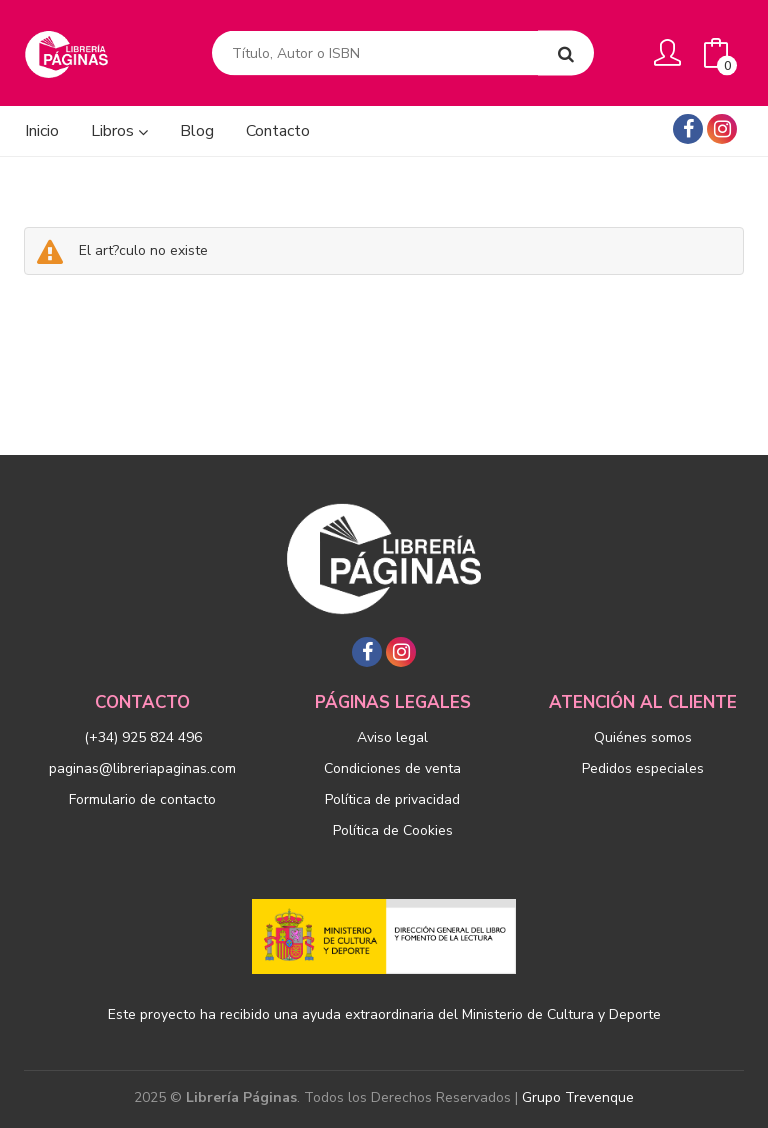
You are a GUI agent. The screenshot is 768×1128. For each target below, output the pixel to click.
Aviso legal (392, 737)
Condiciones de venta (392, 768)
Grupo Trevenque (578, 1097)
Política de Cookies (393, 830)
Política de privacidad (392, 799)
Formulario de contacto (142, 799)
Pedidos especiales (643, 768)
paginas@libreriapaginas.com (142, 768)
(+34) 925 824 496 (143, 737)
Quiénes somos (643, 737)
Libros (119, 131)
